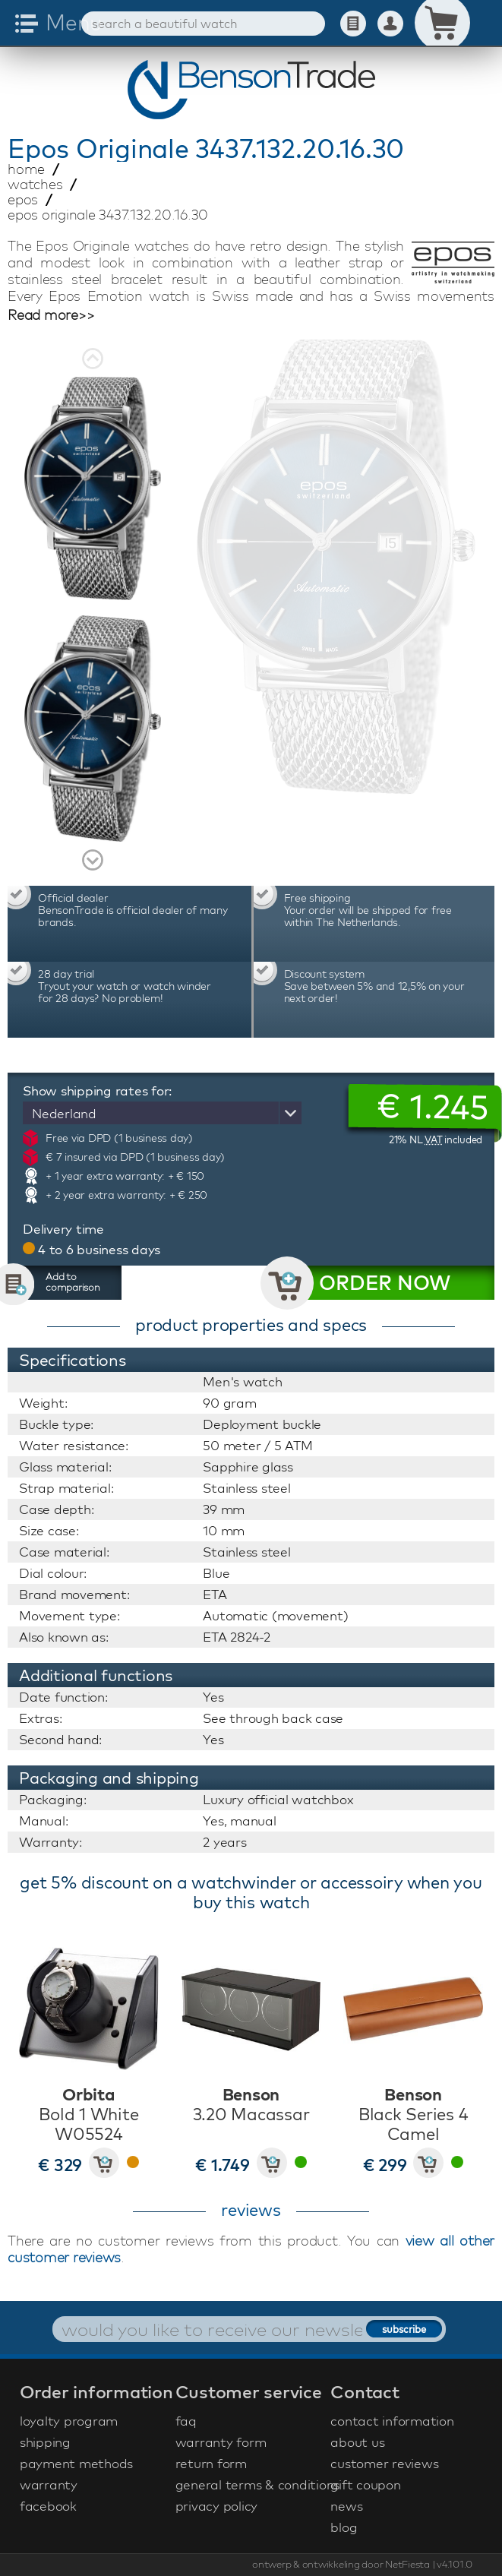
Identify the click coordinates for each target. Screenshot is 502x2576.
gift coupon (365, 2484)
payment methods (76, 2463)
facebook (48, 2506)
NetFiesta (407, 2564)
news (346, 2506)
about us (357, 2442)
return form (211, 2463)
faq (186, 2421)
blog (343, 2527)
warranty (48, 2484)
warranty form (221, 2442)
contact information (391, 2421)
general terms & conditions (251, 2484)
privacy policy (216, 2506)
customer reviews (384, 2463)
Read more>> (51, 315)
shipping (45, 2442)
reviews (250, 2209)
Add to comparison (73, 1281)
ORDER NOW (384, 1282)
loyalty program (69, 2421)
